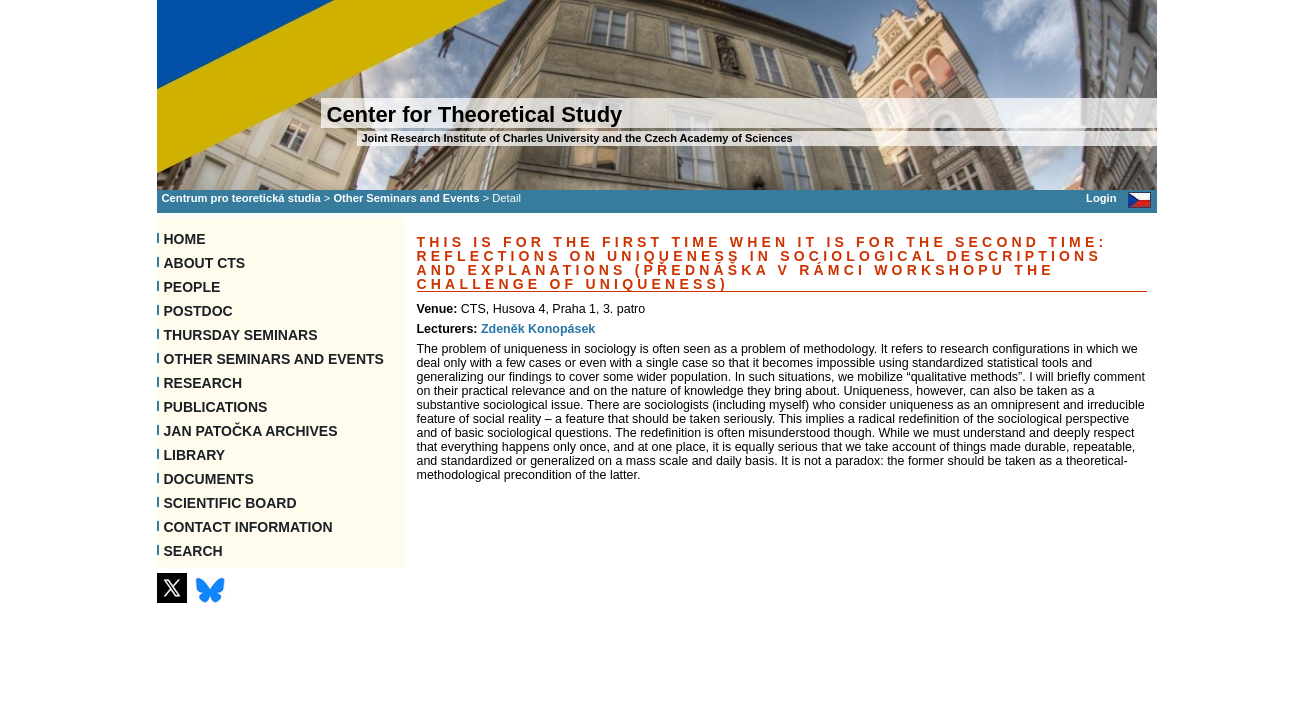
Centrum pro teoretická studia (241, 198)
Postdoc (198, 311)
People (192, 287)
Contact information (248, 527)
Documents (209, 479)
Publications (216, 407)
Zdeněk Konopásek (538, 329)
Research (203, 383)
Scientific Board (230, 503)
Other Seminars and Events (406, 198)
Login (1101, 198)
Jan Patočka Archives (251, 431)
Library (195, 455)
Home (185, 239)
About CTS (205, 263)
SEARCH (193, 551)
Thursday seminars (241, 335)
